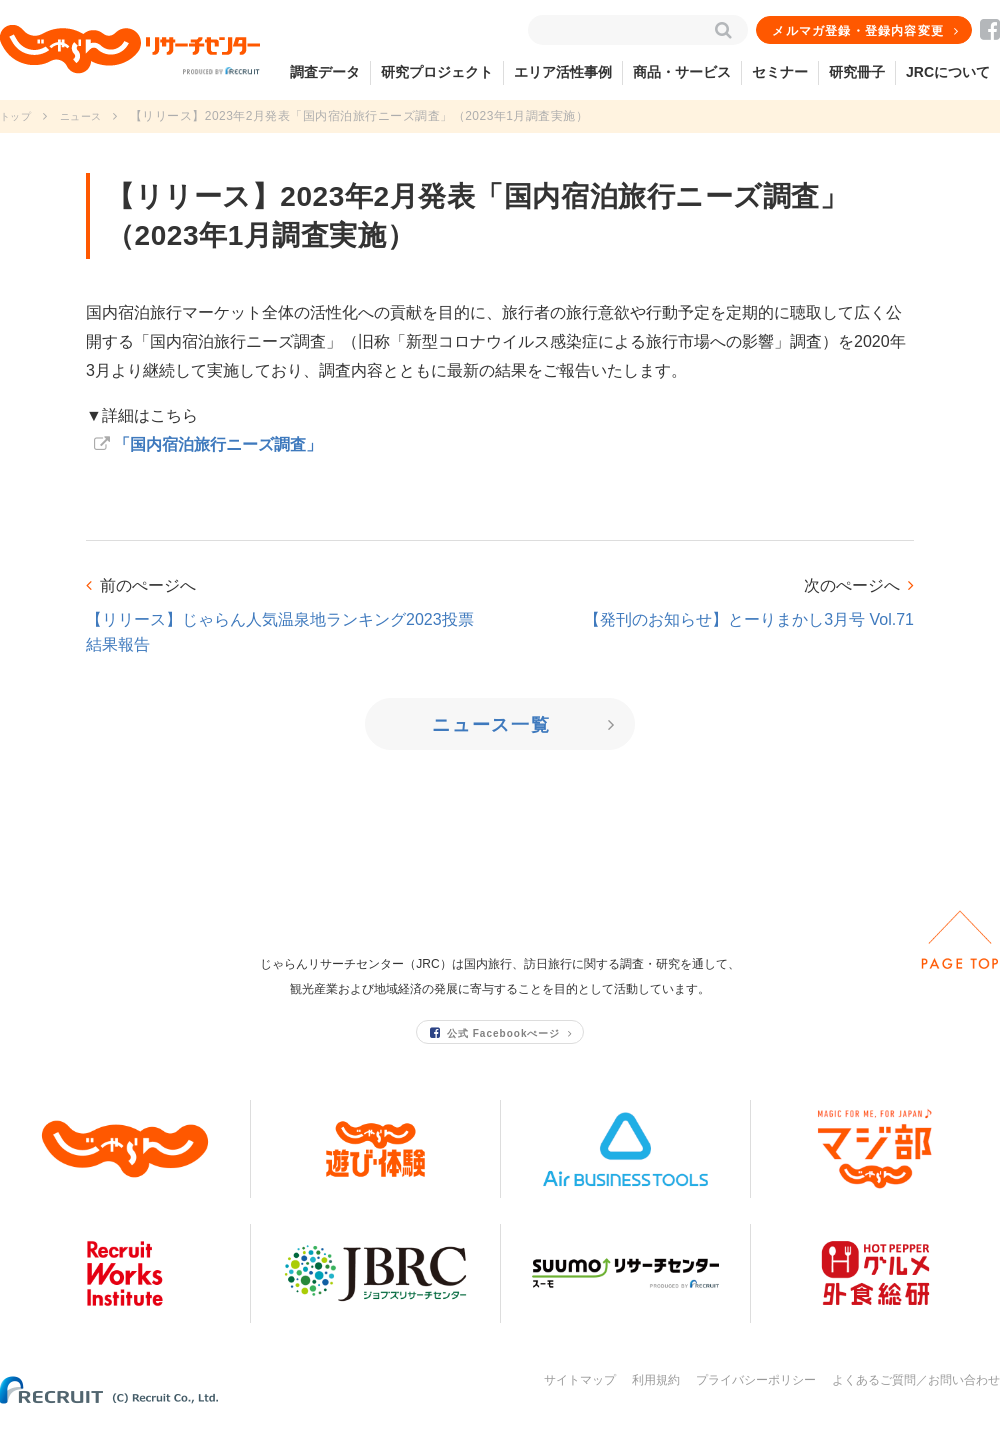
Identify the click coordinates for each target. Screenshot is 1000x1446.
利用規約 (656, 1404)
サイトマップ (580, 1404)
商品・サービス (682, 72)
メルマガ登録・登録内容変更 (859, 31)
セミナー (780, 72)
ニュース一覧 (493, 725)
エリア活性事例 (563, 72)
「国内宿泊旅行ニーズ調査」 (218, 444)
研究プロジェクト (437, 72)
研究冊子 (857, 72)
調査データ (325, 72)
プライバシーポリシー (756, 1404)
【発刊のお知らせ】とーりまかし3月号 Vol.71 (749, 619)
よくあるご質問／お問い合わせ (916, 1404)
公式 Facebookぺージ (496, 1056)
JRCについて (948, 72)
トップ (18, 116)
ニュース (91, 116)
